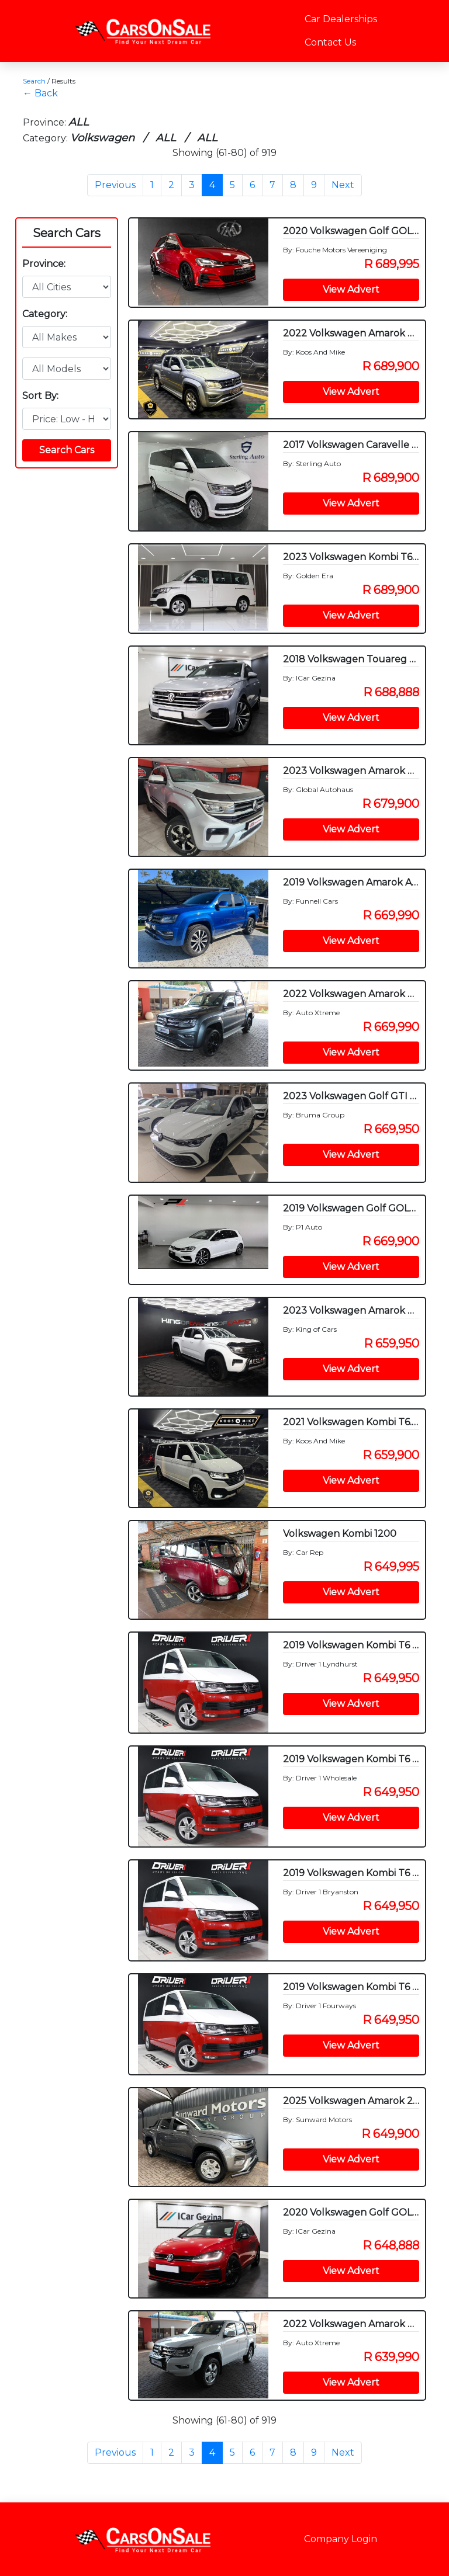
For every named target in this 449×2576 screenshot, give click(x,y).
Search (34, 81)
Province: (43, 263)
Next (342, 184)
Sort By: (40, 395)
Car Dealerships (341, 19)
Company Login (340, 2538)
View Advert (351, 289)
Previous (115, 184)
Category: (44, 314)
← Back (40, 93)
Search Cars (67, 233)
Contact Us (330, 42)
